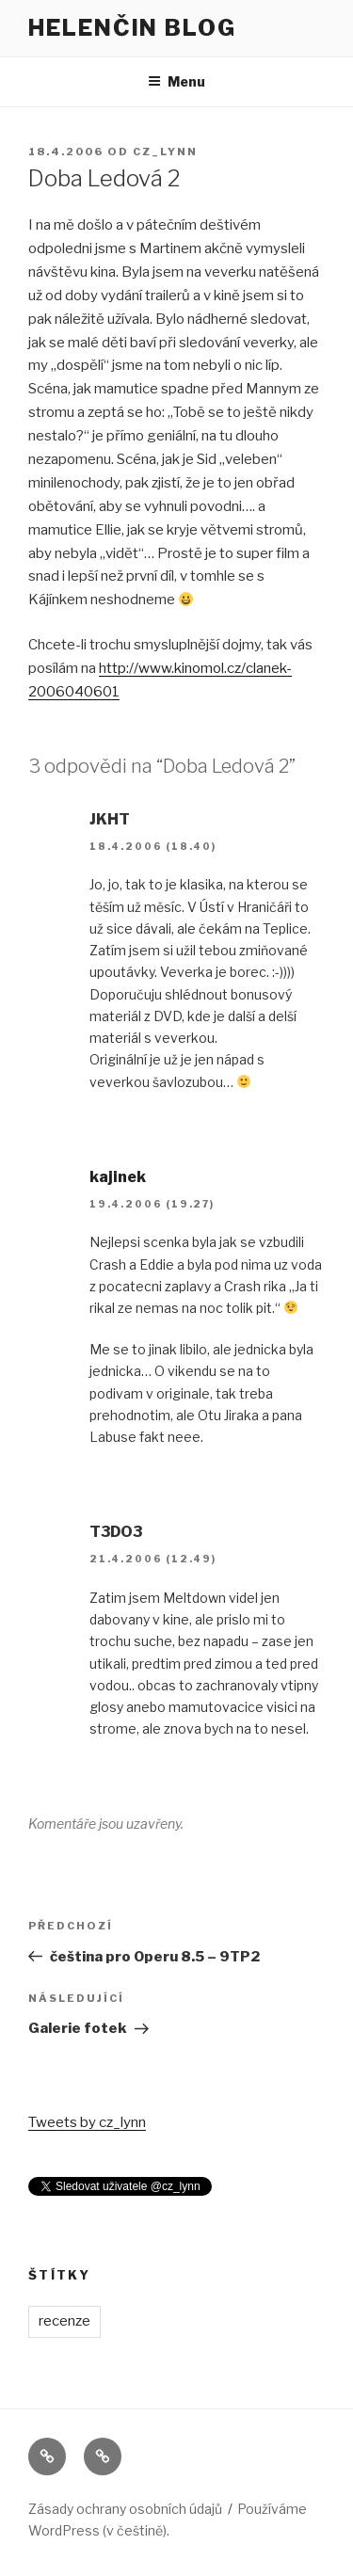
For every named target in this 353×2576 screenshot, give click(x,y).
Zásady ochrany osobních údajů (125, 2509)
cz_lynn (165, 151)
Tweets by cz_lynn (87, 2122)
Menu (176, 81)
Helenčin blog (132, 27)
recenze (64, 2320)
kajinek (117, 1177)
